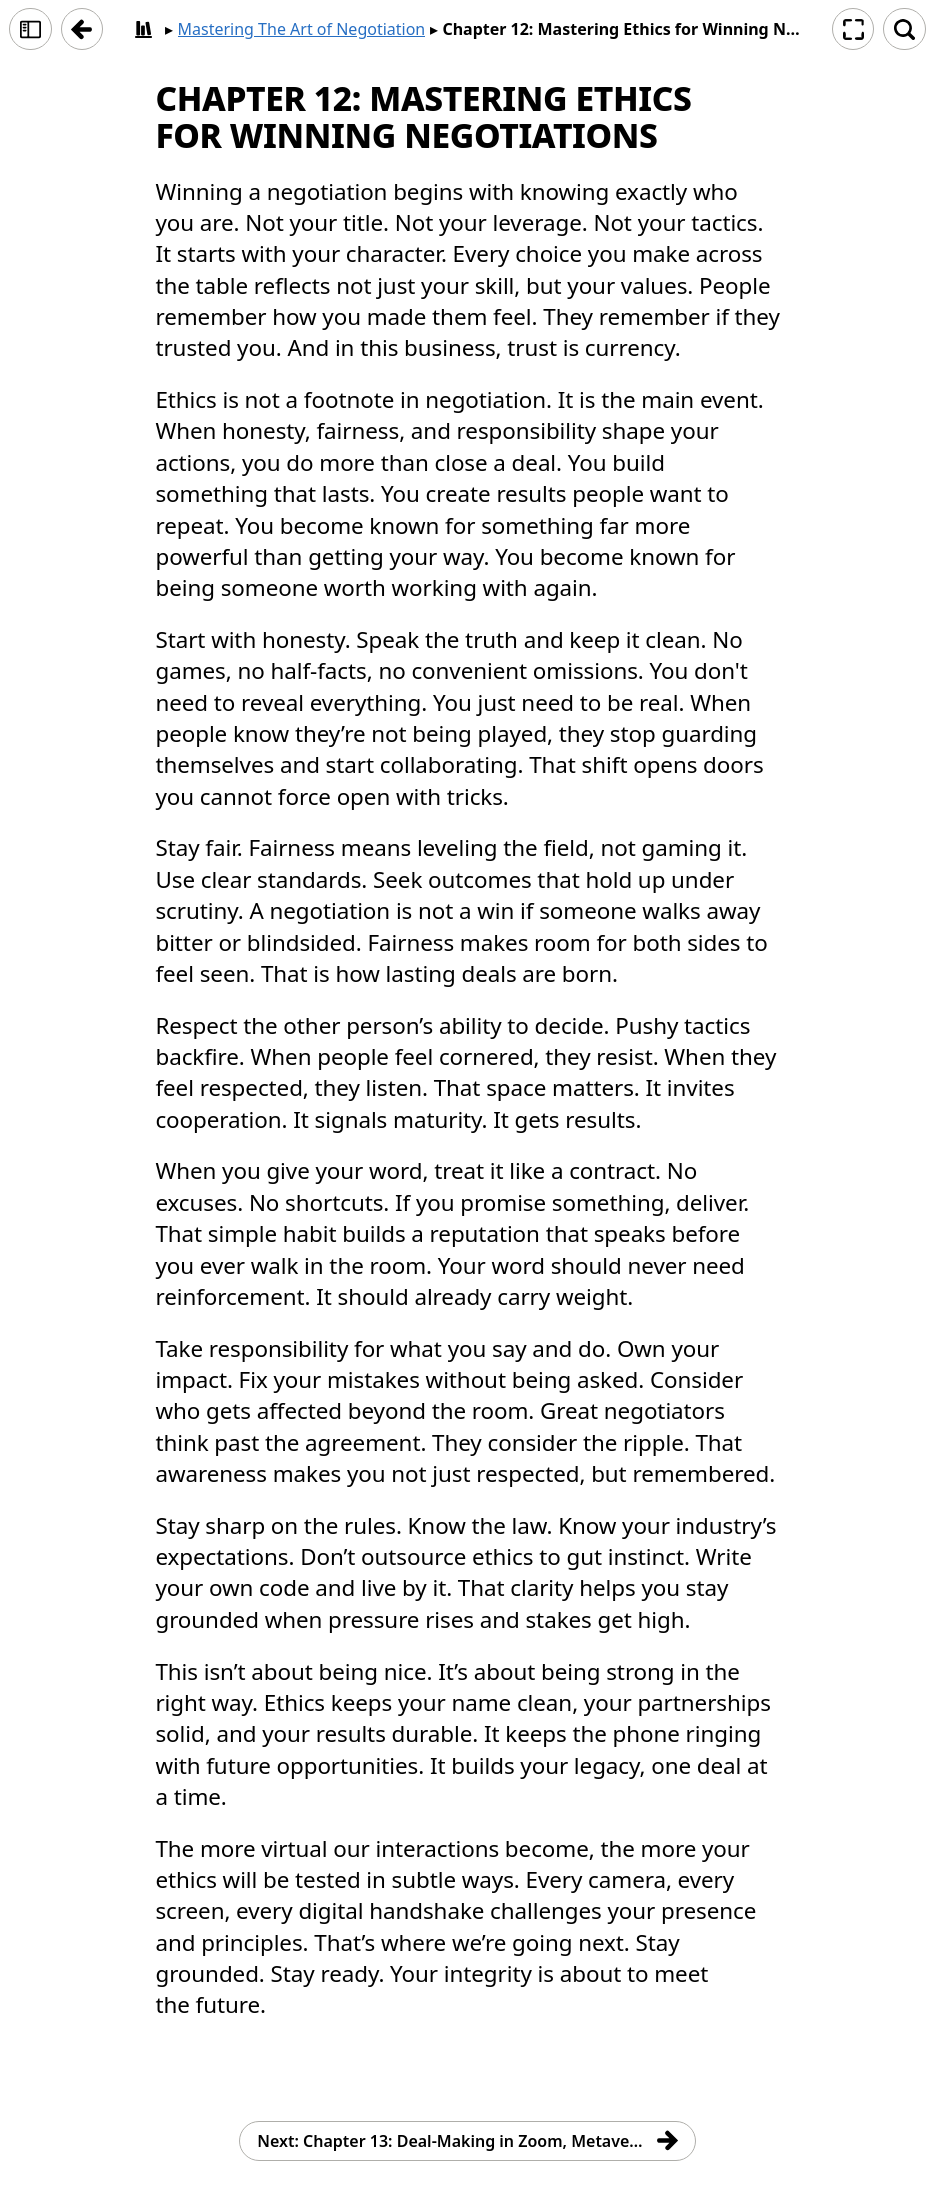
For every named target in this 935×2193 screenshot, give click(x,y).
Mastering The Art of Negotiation (302, 29)
